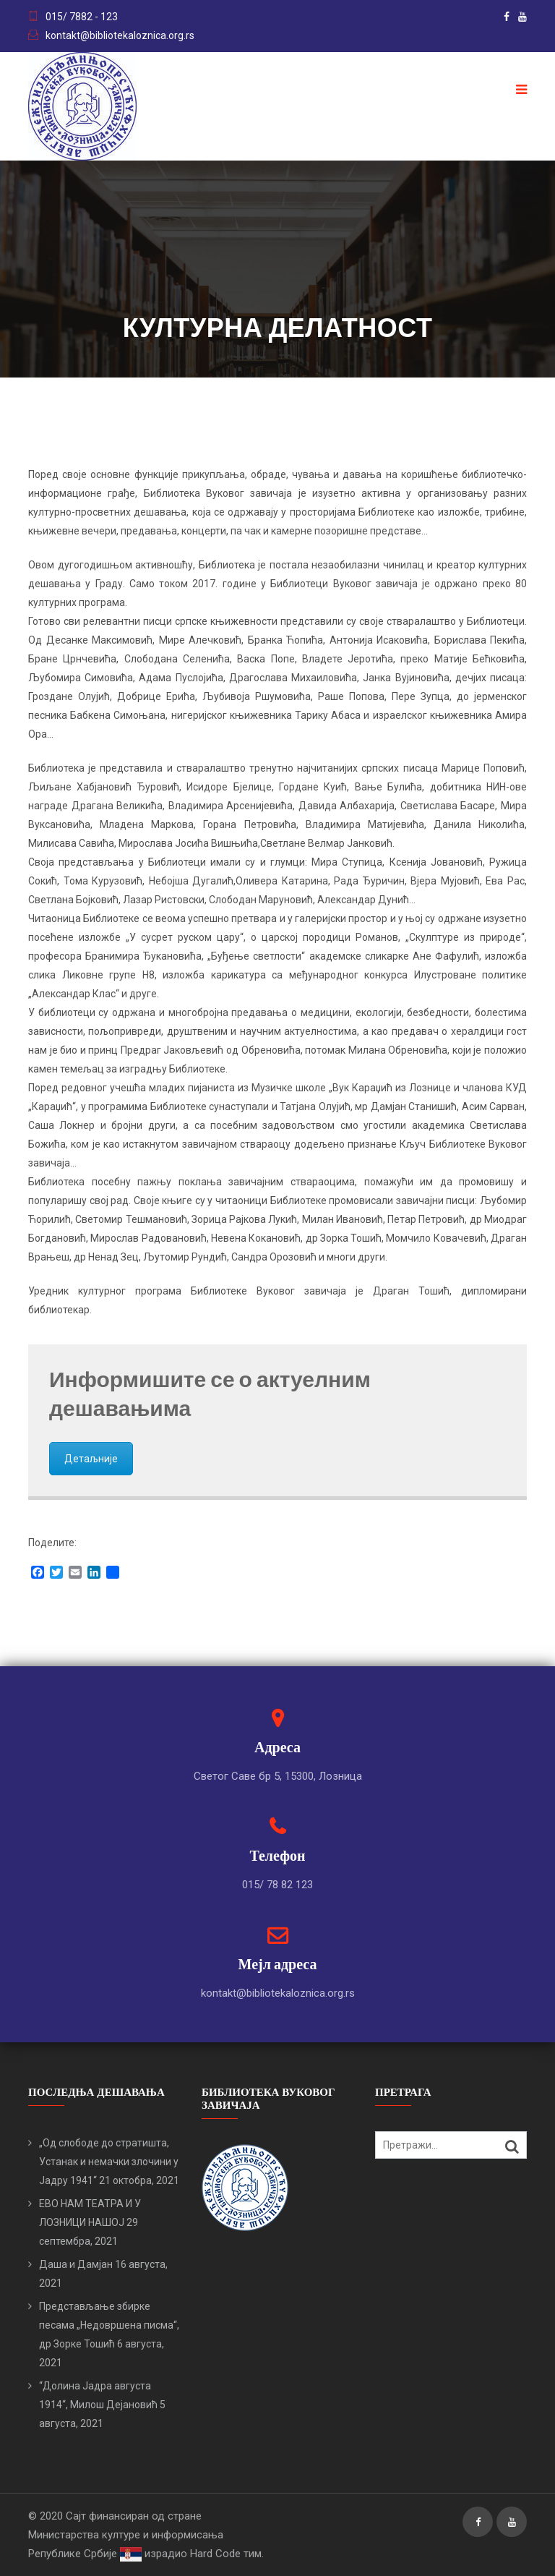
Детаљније (91, 1458)
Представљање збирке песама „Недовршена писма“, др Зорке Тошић (109, 2325)
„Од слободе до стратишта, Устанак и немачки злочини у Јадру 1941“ (108, 2161)
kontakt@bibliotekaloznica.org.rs (120, 35)
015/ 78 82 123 (277, 1884)
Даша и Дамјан (76, 2264)
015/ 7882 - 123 (82, 16)
